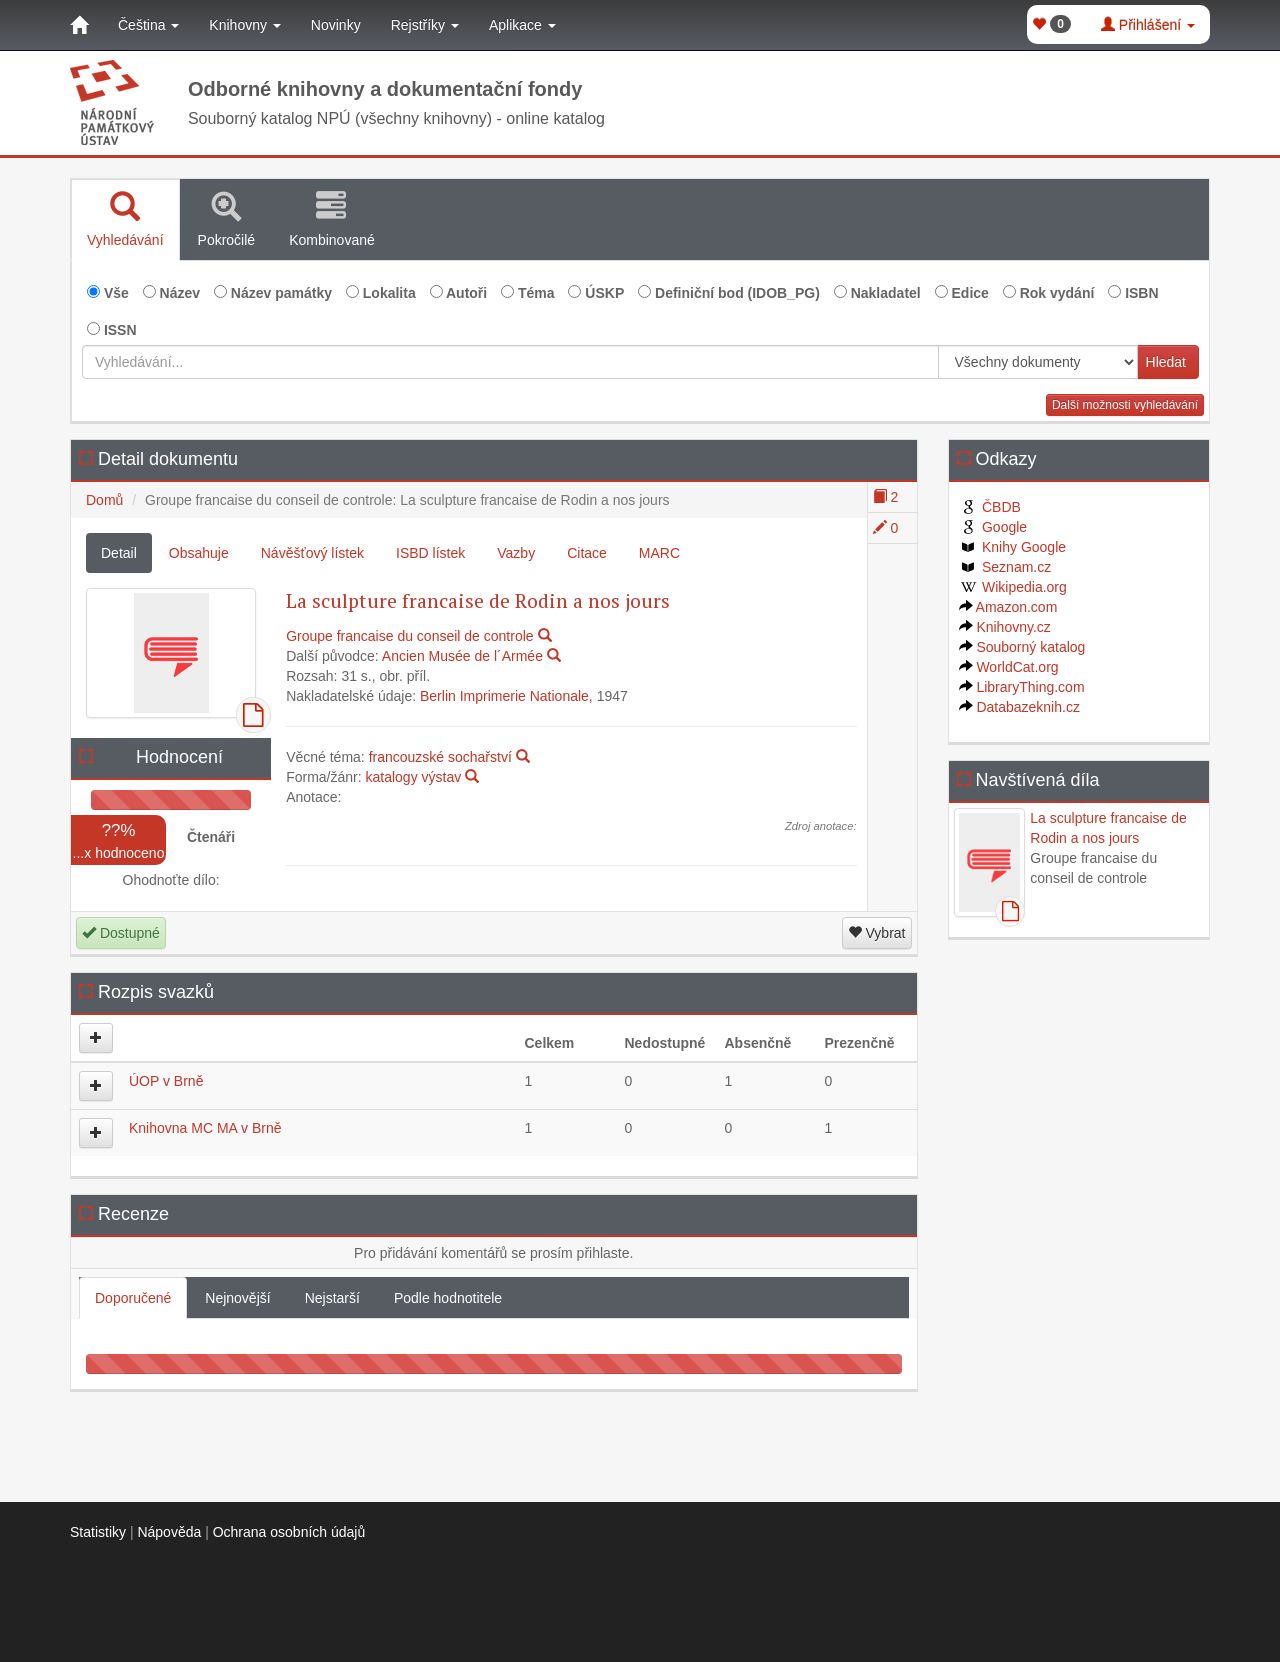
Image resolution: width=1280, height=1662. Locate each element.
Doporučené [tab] (133, 1298)
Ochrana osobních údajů (289, 1532)
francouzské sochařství (440, 757)
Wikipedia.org (1013, 587)
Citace (587, 553)
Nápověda (169, 1532)
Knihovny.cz (1005, 627)
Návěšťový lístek (312, 553)
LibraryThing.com (1022, 687)
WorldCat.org (1009, 667)
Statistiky (98, 1532)
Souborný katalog (1022, 647)
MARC (659, 553)
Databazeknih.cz (1019, 707)
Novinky (336, 25)
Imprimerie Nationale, (526, 696)
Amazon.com (1008, 607)
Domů (104, 500)
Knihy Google (1013, 547)
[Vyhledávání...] (510, 362)
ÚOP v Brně (166, 1081)
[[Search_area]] (1038, 362)
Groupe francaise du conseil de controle (409, 636)
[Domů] (79, 25)
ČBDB (990, 507)
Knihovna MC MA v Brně (205, 1128)
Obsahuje (199, 553)
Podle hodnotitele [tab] (448, 1298)
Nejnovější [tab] (237, 1298)
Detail (119, 553)
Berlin (438, 696)
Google (993, 527)
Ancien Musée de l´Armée (462, 656)
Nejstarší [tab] (332, 1298)
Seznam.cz (1005, 567)
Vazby (516, 553)
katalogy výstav (413, 777)
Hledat (1166, 362)
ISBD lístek (430, 553)
